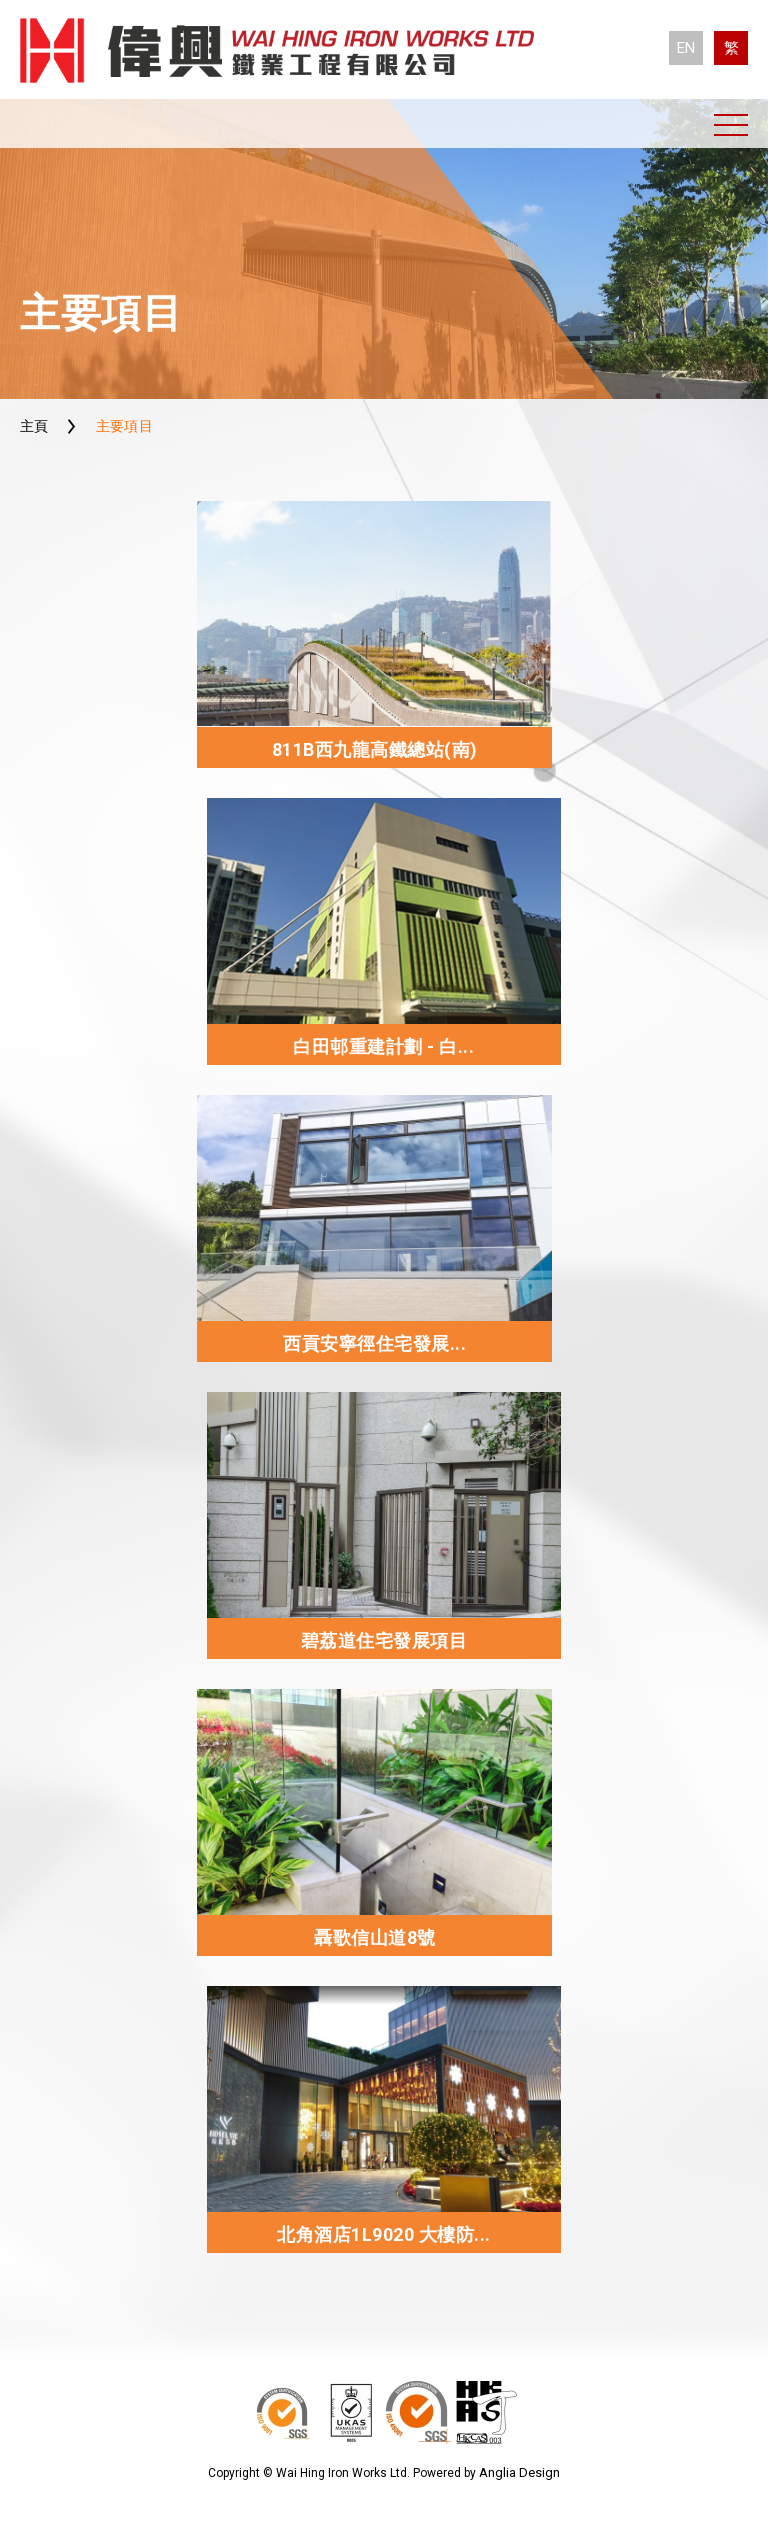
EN (686, 48)
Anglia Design (519, 2472)
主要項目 (124, 426)
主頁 (34, 426)
